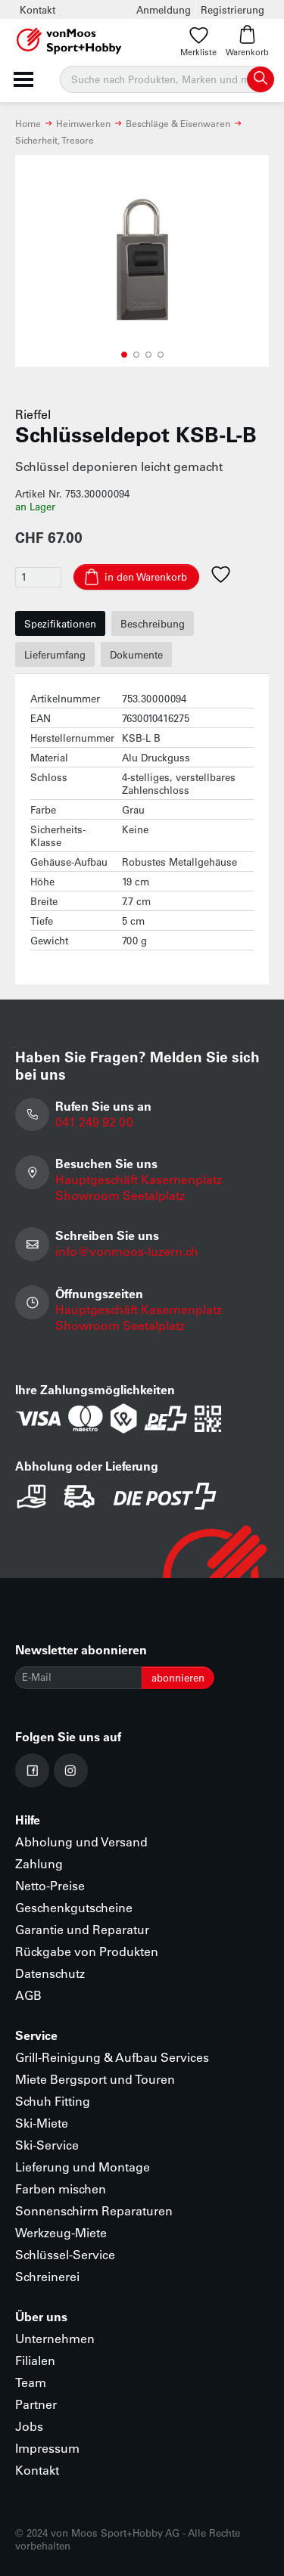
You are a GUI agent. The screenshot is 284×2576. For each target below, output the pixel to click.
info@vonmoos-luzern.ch (126, 1251)
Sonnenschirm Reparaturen (94, 2210)
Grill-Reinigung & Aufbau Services (112, 2057)
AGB (28, 1995)
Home (28, 123)
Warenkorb (247, 41)
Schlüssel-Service (65, 2254)
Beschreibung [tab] (152, 623)
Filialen (35, 2360)
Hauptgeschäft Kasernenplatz (138, 1179)
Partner (36, 2404)
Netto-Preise (50, 1885)
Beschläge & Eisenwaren (178, 123)
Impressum (47, 2448)
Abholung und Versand (81, 1841)
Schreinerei (47, 2276)
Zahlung (39, 1863)
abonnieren (177, 1677)
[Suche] (166, 79)
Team (30, 2382)
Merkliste (198, 41)
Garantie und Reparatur (82, 1929)
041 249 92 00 (94, 1122)
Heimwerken (83, 123)
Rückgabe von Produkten (86, 1951)
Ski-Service (47, 2145)
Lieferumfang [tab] (55, 654)
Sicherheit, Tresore (54, 140)
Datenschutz (50, 1973)
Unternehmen (55, 2338)
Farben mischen (60, 2188)
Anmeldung (163, 9)
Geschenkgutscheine (74, 1907)
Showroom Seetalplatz (120, 1195)
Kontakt (37, 9)
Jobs (29, 2426)
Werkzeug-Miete (61, 2232)
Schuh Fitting (52, 2101)
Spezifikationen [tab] (60, 623)
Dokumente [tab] (136, 654)
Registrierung (232, 9)
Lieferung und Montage (82, 2167)
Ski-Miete (41, 2123)
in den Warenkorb (146, 576)
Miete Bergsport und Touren (95, 2079)
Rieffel (33, 414)
